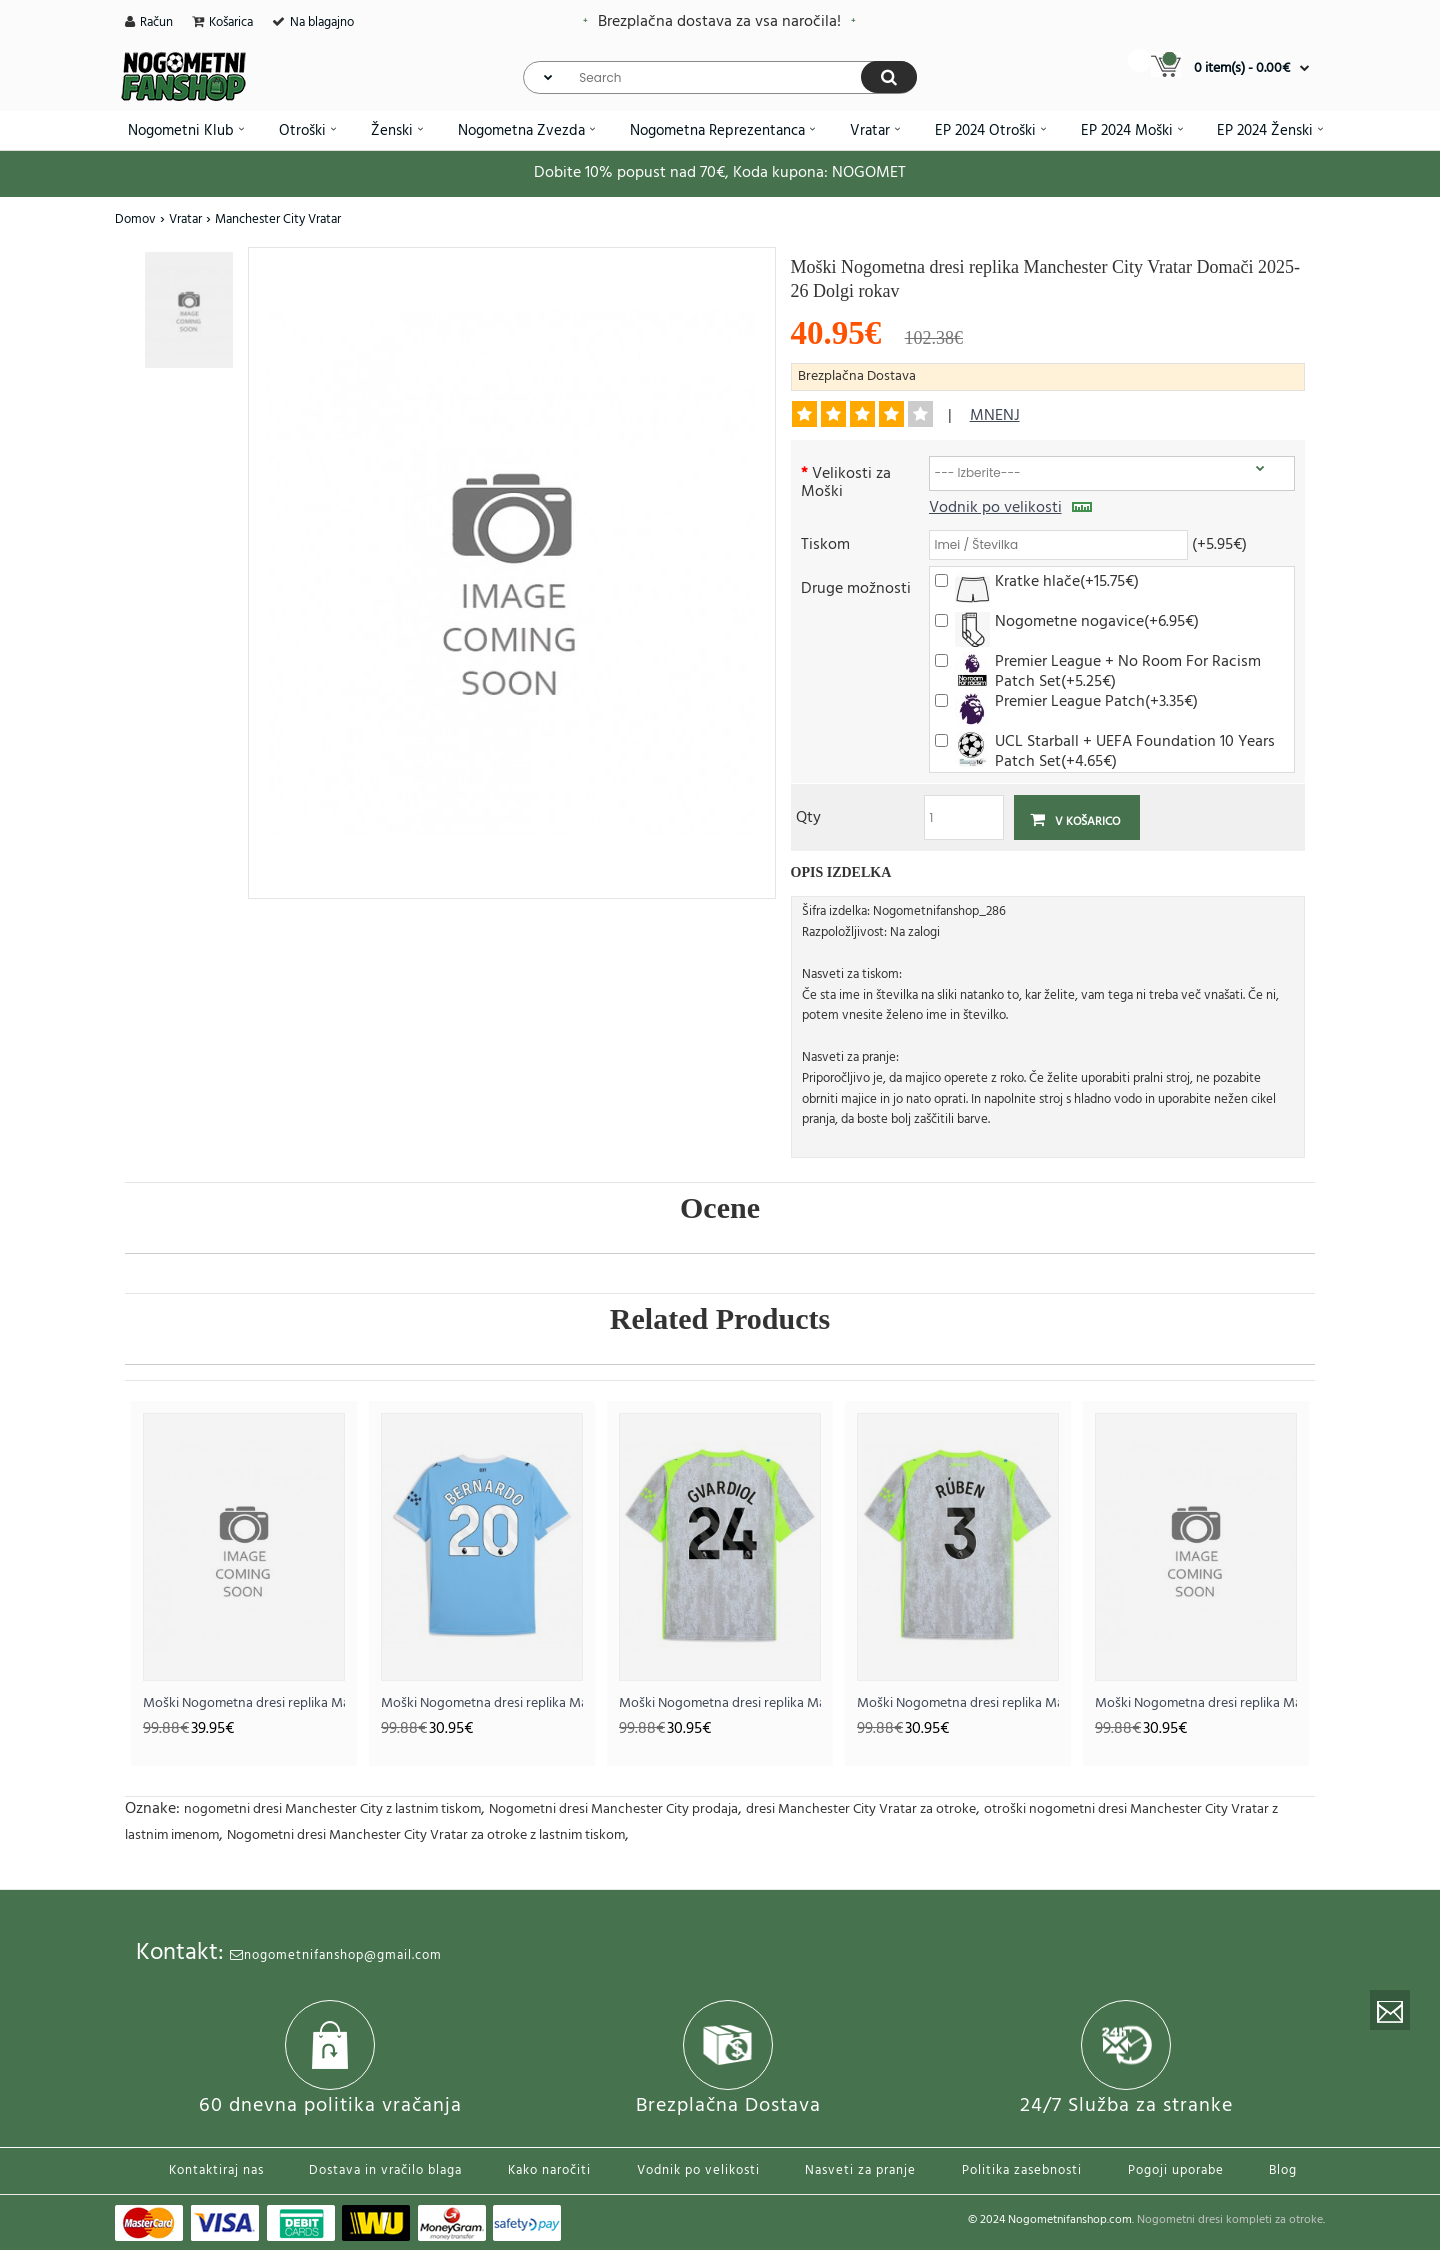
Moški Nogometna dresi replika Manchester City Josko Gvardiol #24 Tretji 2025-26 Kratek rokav (720, 1703)
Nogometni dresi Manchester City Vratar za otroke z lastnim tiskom (426, 1835)
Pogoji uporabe (1176, 2170)
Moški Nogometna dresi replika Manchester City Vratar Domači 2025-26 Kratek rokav (244, 1703)
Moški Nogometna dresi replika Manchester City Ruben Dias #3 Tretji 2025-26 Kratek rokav (958, 1703)
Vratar (185, 219)
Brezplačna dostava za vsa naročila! (719, 22)
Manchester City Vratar (278, 219)
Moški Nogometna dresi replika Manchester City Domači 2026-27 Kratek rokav (1196, 1703)
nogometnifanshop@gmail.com (336, 1955)
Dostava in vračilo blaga (385, 2170)
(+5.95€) (1219, 543)
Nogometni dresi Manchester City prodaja (613, 1809)
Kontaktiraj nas (216, 2170)
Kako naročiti (549, 2170)
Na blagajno (322, 22)
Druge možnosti (856, 587)
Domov (135, 219)
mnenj (995, 416)
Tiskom (825, 543)
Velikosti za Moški (846, 481)
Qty (808, 816)
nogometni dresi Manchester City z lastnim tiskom (332, 1809)
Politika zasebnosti (1022, 2170)
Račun (156, 22)
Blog (1283, 2170)
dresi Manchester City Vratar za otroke (861, 1809)
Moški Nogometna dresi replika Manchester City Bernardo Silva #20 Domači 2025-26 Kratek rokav (482, 1703)
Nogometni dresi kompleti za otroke (1230, 2220)
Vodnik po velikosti (1010, 508)
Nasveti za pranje (860, 2170)
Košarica (231, 22)
